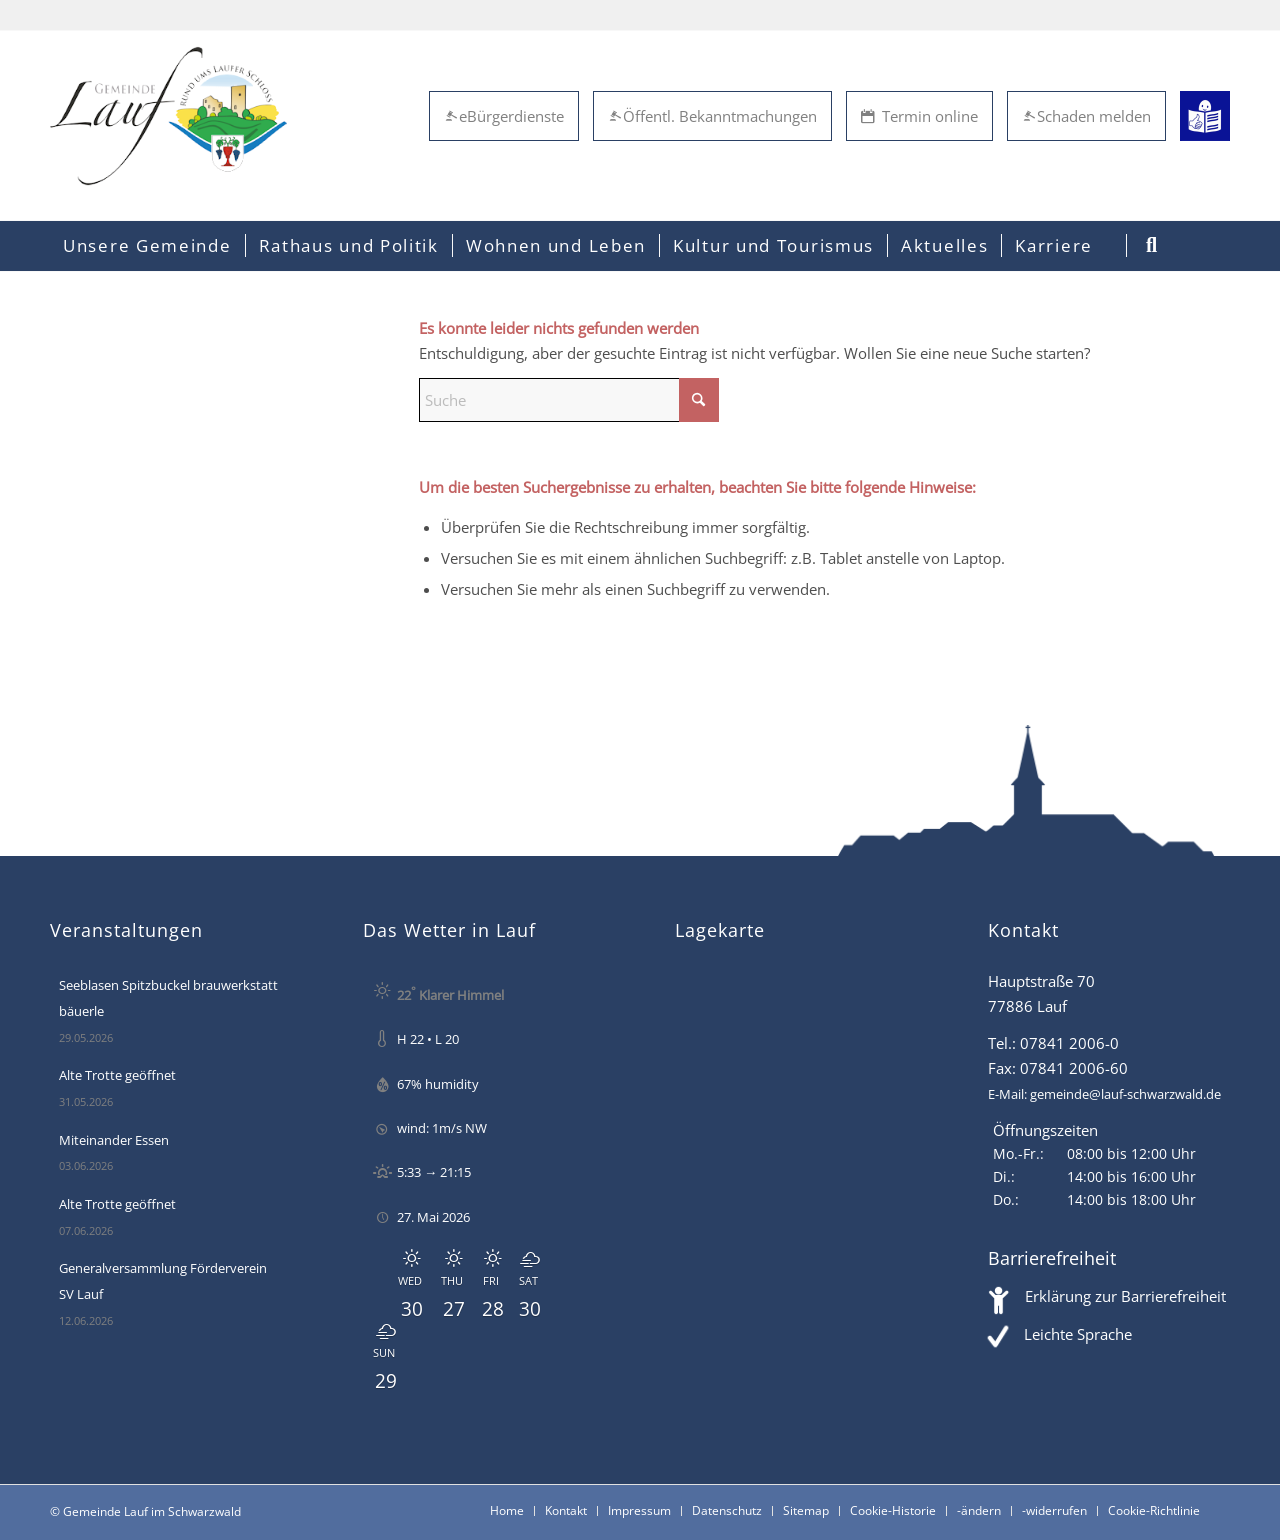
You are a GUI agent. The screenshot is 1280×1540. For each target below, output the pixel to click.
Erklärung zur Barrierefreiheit (1125, 1296)
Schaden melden (1086, 116)
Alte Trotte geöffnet (117, 1075)
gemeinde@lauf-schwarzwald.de (1125, 1094)
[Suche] (569, 400)
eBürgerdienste (504, 116)
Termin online (919, 116)
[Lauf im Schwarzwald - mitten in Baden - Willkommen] (168, 116)
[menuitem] (147, 246)
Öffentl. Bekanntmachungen (712, 116)
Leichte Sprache (1078, 1334)
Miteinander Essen (114, 1140)
